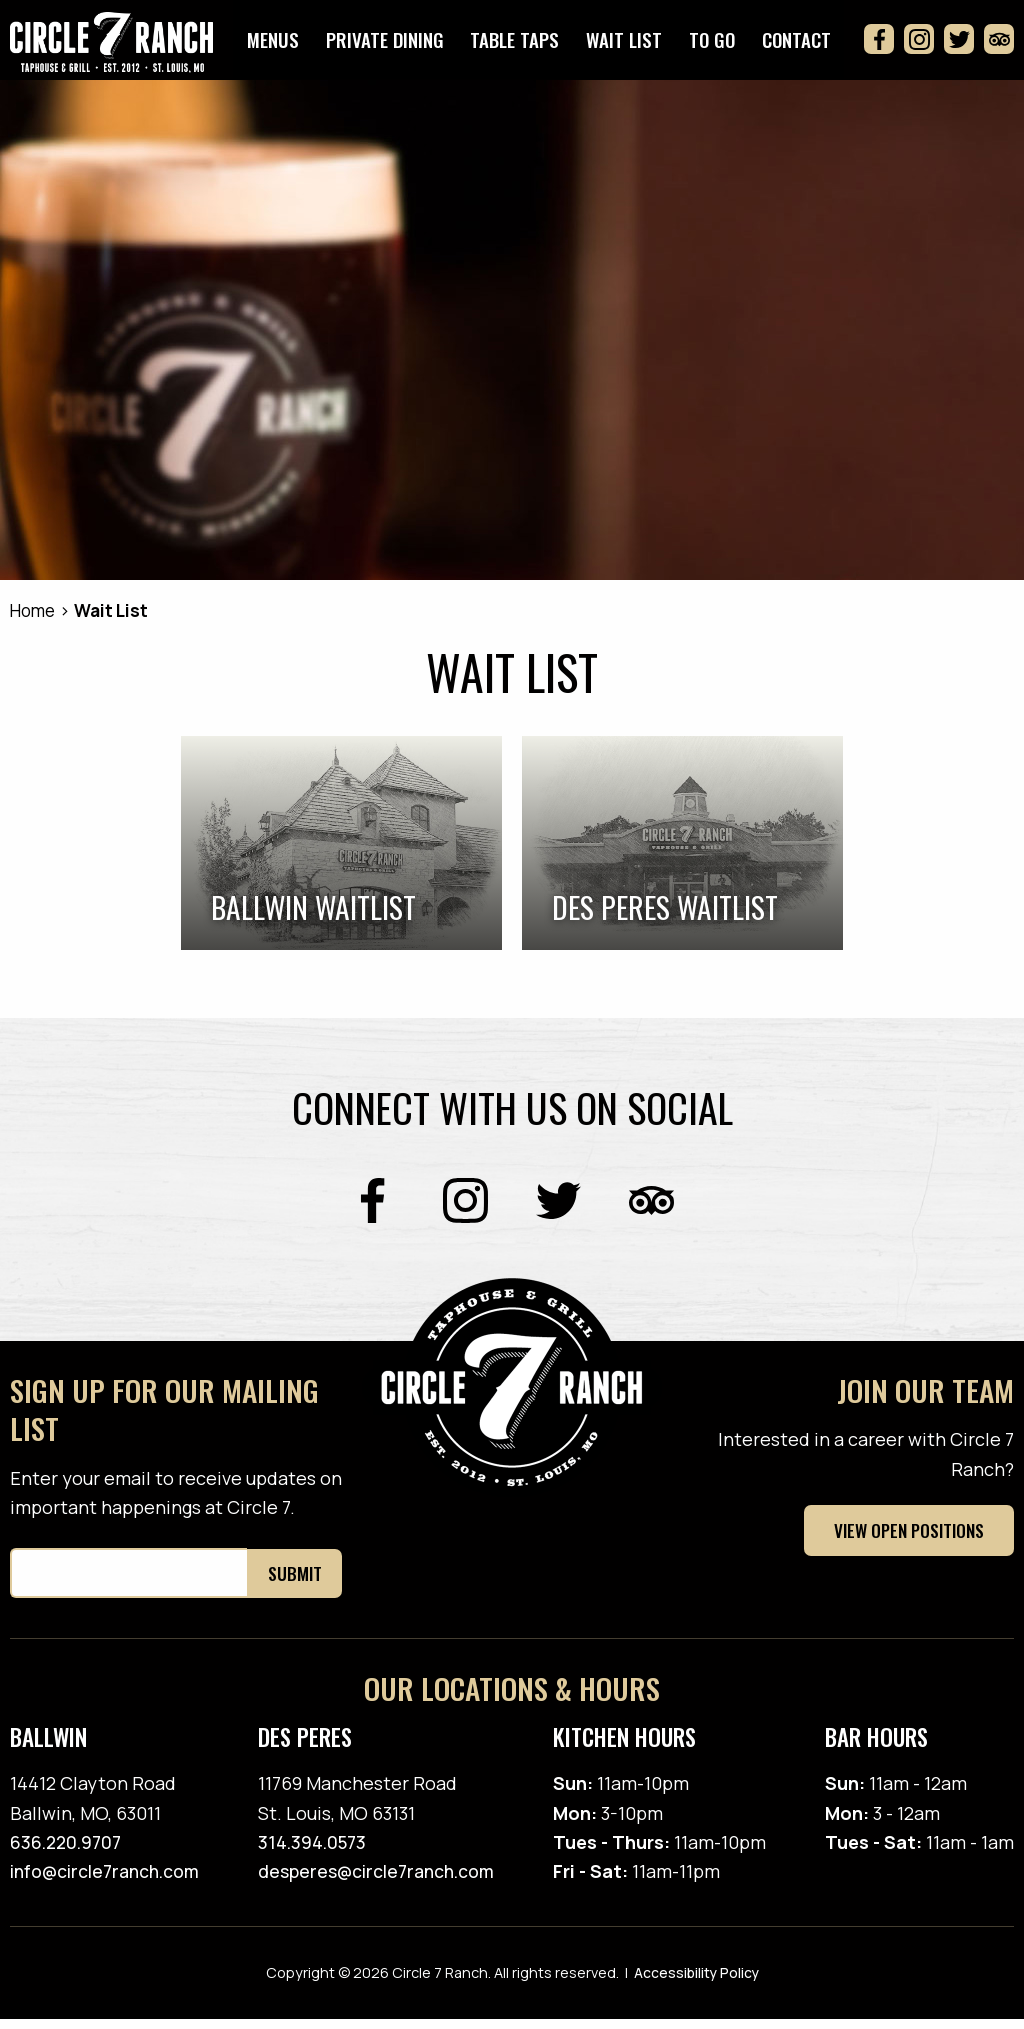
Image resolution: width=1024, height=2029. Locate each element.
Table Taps (528, 45)
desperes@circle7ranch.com (382, 1882)
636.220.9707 (68, 1852)
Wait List (634, 45)
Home (35, 621)
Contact (797, 45)
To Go (717, 45)
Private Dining (400, 45)
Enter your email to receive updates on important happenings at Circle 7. (176, 1502)
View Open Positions (905, 1541)
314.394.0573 (317, 1852)
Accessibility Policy (696, 1983)
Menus (292, 45)
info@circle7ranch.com (108, 1882)
